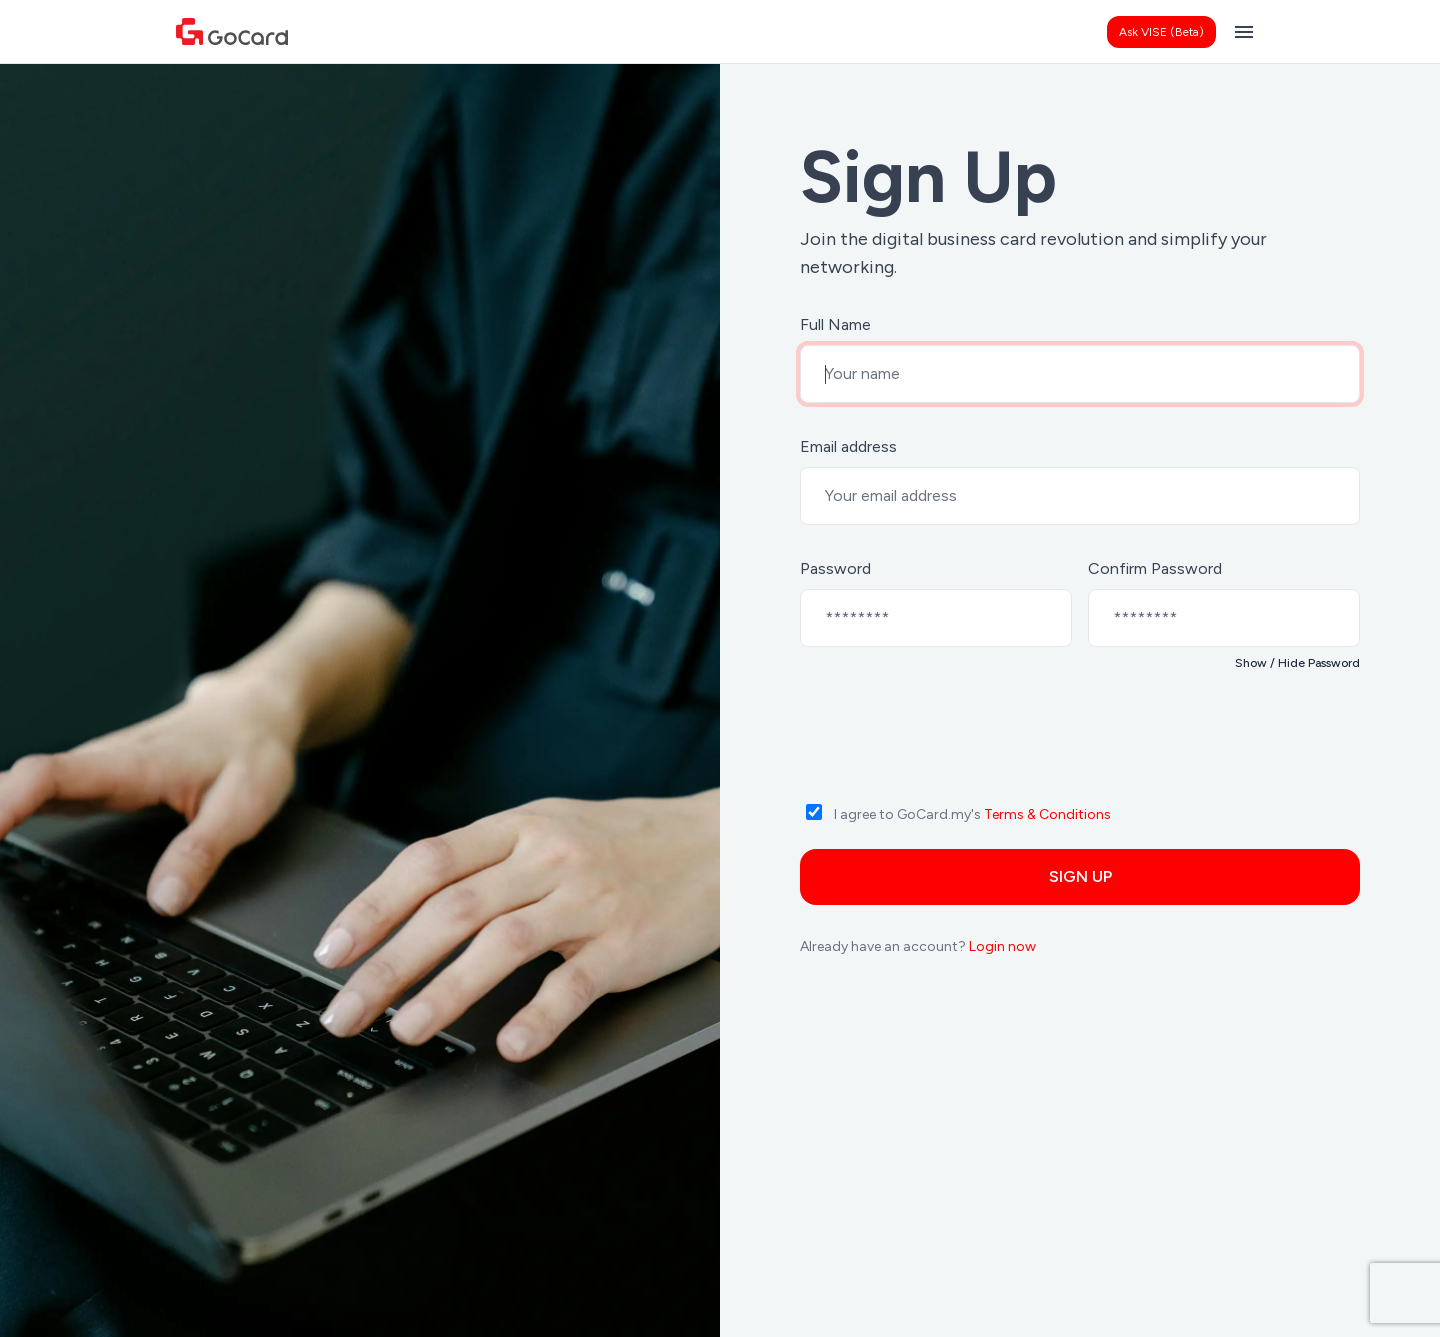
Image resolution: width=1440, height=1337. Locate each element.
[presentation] (960, 750)
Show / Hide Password (1297, 663)
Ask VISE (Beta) (1161, 32)
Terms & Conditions (1047, 814)
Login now (1002, 946)
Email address (848, 446)
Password (835, 568)
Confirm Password (1155, 568)
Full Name (835, 324)
